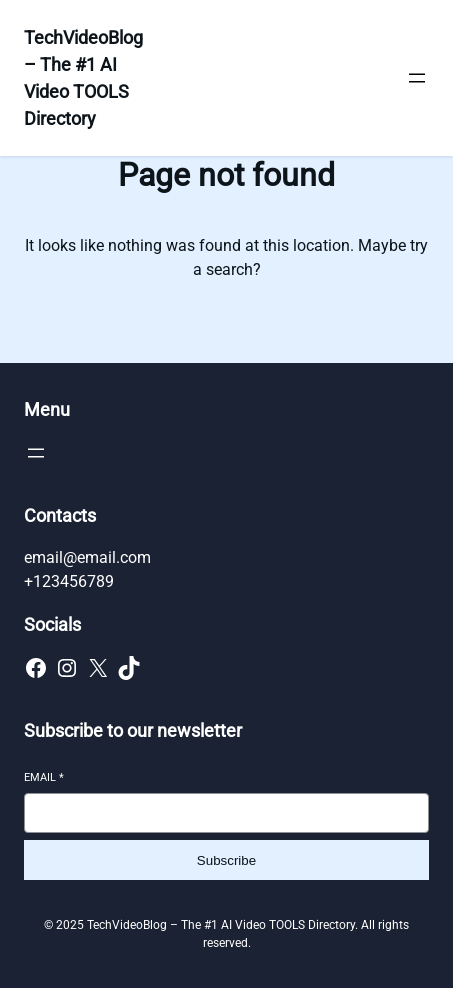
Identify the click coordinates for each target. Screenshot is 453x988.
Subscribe (226, 860)
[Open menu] (417, 78)
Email (44, 777)
